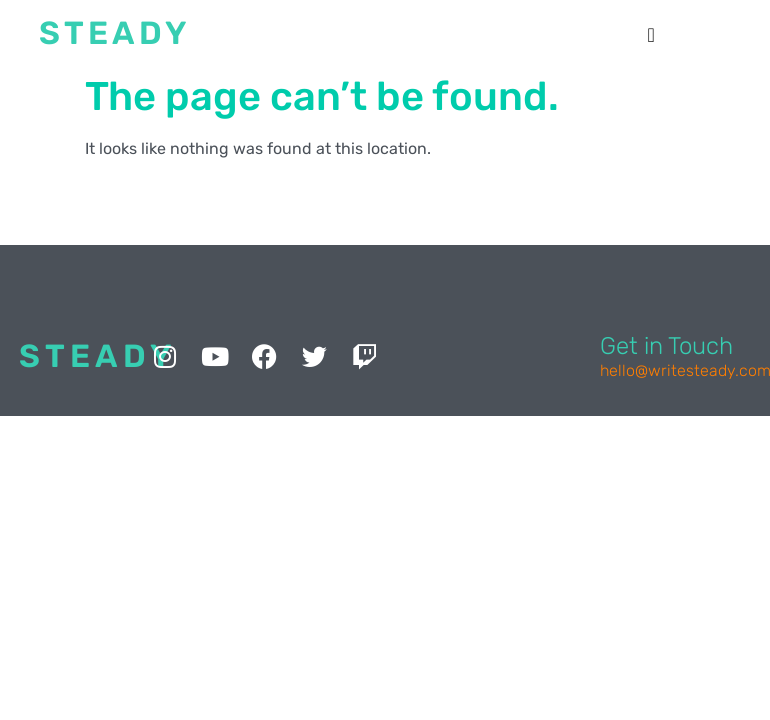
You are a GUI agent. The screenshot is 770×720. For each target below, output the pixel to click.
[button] (651, 35)
